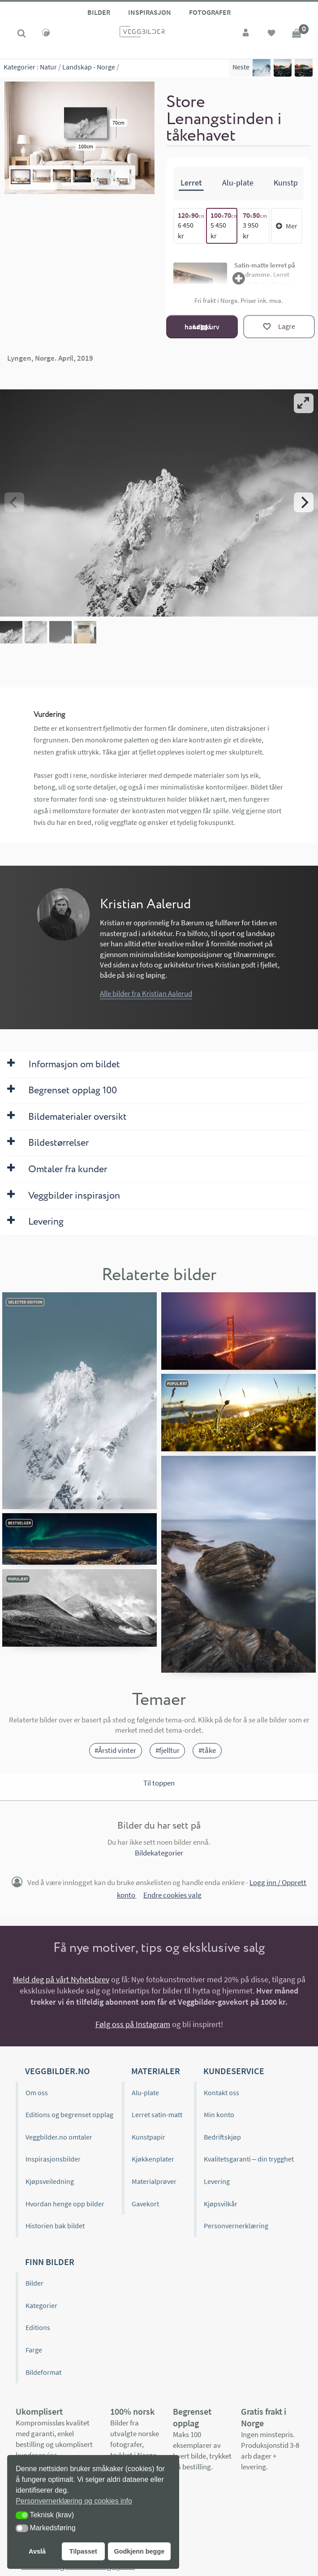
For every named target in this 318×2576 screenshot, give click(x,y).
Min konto (219, 2114)
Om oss (37, 2092)
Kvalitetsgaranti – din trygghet (249, 2158)
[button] (22, 2515)
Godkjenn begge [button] (139, 2551)
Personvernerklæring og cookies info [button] (74, 2501)
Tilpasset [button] (83, 2551)
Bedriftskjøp (222, 2136)
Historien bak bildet (55, 2225)
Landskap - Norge (88, 67)
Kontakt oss (221, 2092)
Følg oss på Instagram (132, 2024)
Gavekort (145, 2203)
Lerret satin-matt (157, 2114)
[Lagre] (279, 326)
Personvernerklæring (236, 2225)
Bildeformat (43, 2371)
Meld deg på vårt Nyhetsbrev (61, 1979)
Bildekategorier (159, 1853)
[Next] (304, 502)
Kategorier (19, 67)
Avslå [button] (37, 2551)
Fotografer (210, 12)
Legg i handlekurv (202, 326)
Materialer (155, 2070)
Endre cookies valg (172, 1895)
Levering (217, 2181)
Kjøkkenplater (153, 2158)
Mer (286, 225)
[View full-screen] (304, 403)
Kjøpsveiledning (50, 2181)
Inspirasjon (149, 12)
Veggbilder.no (57, 2070)
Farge (34, 2349)
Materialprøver (154, 2181)
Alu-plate (145, 2092)
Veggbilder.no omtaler (59, 2136)
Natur (48, 67)
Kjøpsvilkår (220, 2203)
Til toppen (159, 1782)
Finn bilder (49, 2261)
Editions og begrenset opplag (69, 2114)
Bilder (98, 12)
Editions (38, 2327)
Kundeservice (233, 2070)
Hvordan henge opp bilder (65, 2203)
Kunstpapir (148, 2136)
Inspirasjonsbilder (53, 2158)
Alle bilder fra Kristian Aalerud (146, 993)
